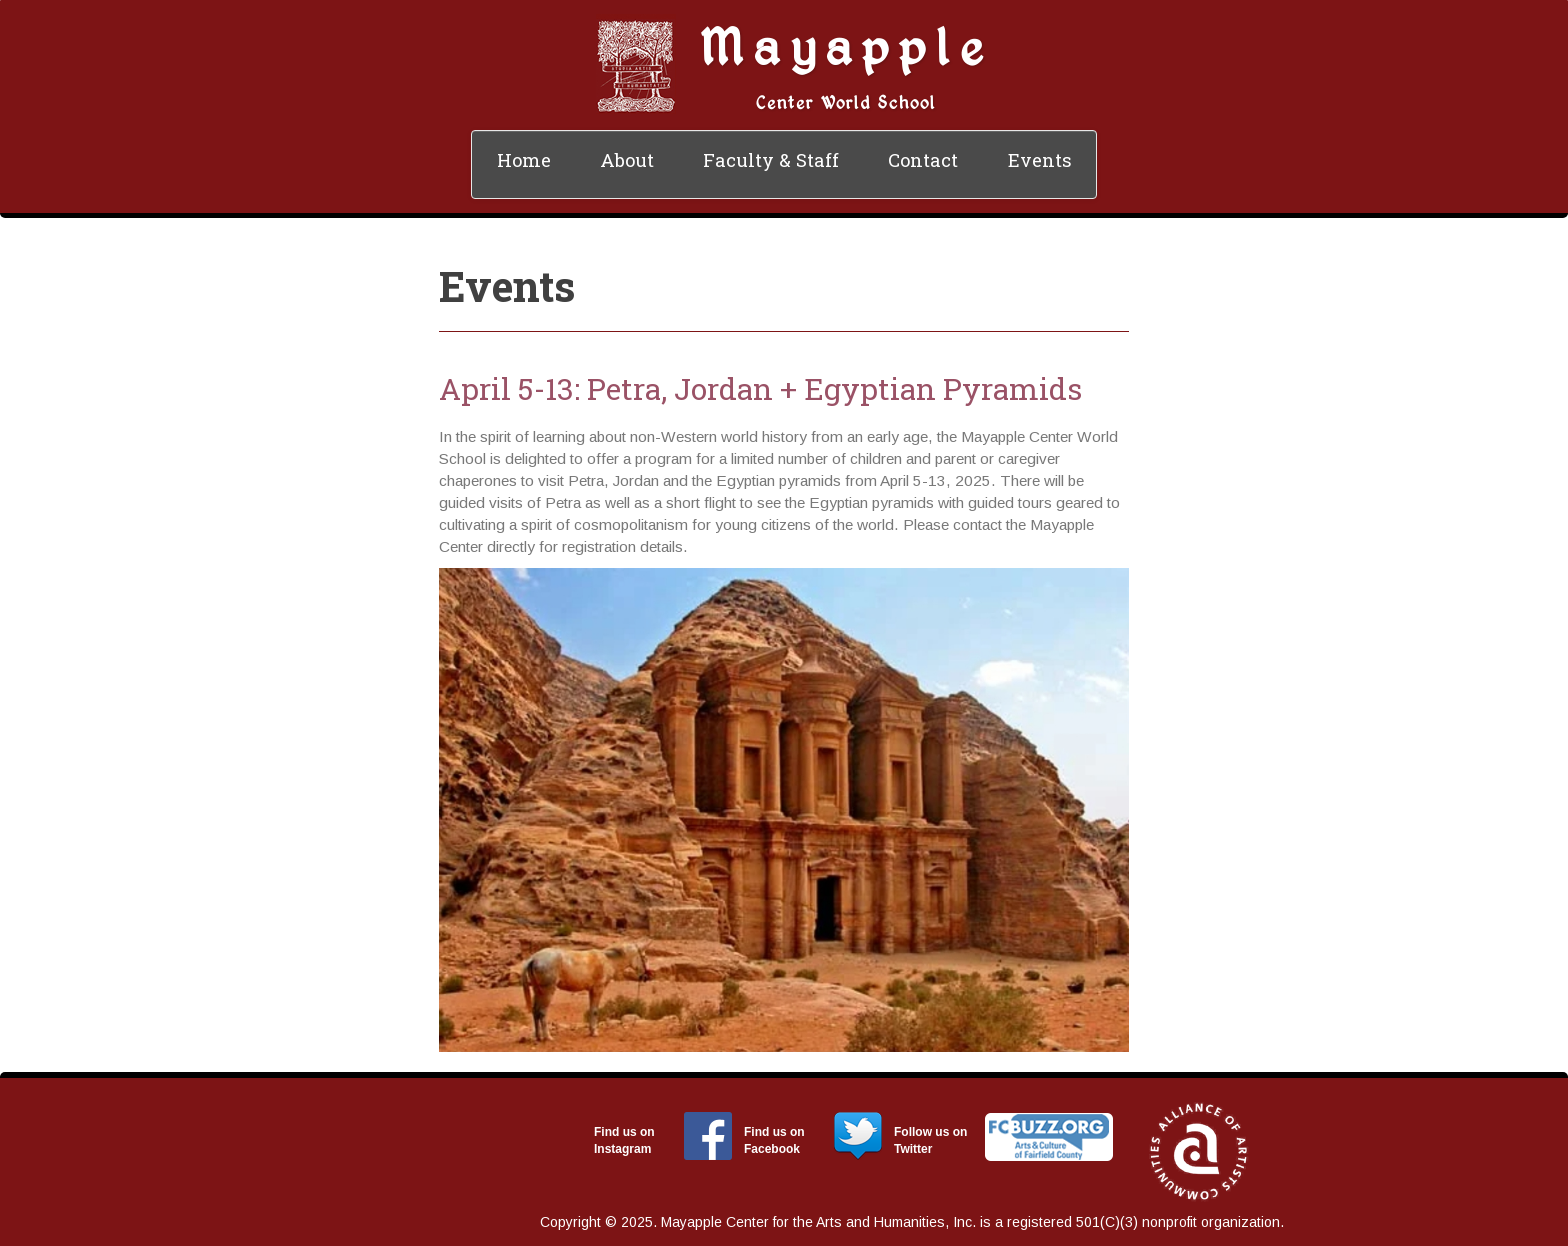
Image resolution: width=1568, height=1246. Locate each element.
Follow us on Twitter (930, 1140)
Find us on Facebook (774, 1140)
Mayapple (846, 45)
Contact (923, 160)
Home (524, 160)
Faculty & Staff (771, 160)
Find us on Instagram (624, 1140)
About (627, 160)
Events (1040, 160)
